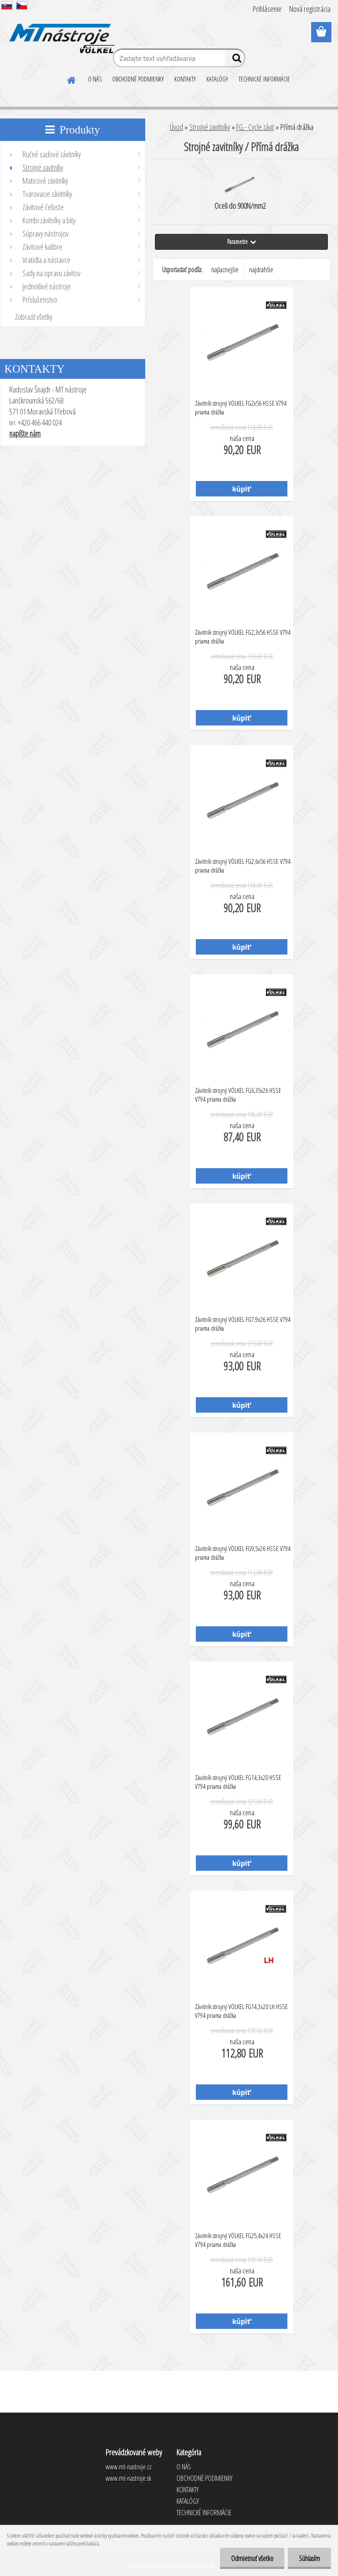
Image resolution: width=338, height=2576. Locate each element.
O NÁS (95, 79)
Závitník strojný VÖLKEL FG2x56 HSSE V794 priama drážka (241, 407)
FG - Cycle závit (255, 127)
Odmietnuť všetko (252, 2558)
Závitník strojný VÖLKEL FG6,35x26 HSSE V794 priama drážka (238, 1094)
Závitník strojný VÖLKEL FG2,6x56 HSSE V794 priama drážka (242, 865)
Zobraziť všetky (33, 316)
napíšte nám (24, 433)
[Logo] (60, 33)
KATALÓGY (217, 79)
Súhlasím (309, 2558)
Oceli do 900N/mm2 (240, 192)
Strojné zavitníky (209, 127)
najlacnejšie (225, 269)
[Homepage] (71, 79)
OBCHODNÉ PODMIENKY (138, 79)
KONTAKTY (185, 79)
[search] (235, 60)
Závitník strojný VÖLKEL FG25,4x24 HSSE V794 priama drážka (238, 2240)
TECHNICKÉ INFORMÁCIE (264, 79)
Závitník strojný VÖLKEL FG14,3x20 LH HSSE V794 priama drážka (241, 2011)
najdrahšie (261, 269)
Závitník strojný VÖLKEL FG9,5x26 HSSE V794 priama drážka (242, 1553)
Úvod (176, 127)
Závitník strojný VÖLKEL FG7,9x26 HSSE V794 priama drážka (242, 1323)
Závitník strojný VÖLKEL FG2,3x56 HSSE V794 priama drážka (242, 636)
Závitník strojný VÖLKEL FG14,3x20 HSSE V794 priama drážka (238, 1782)
